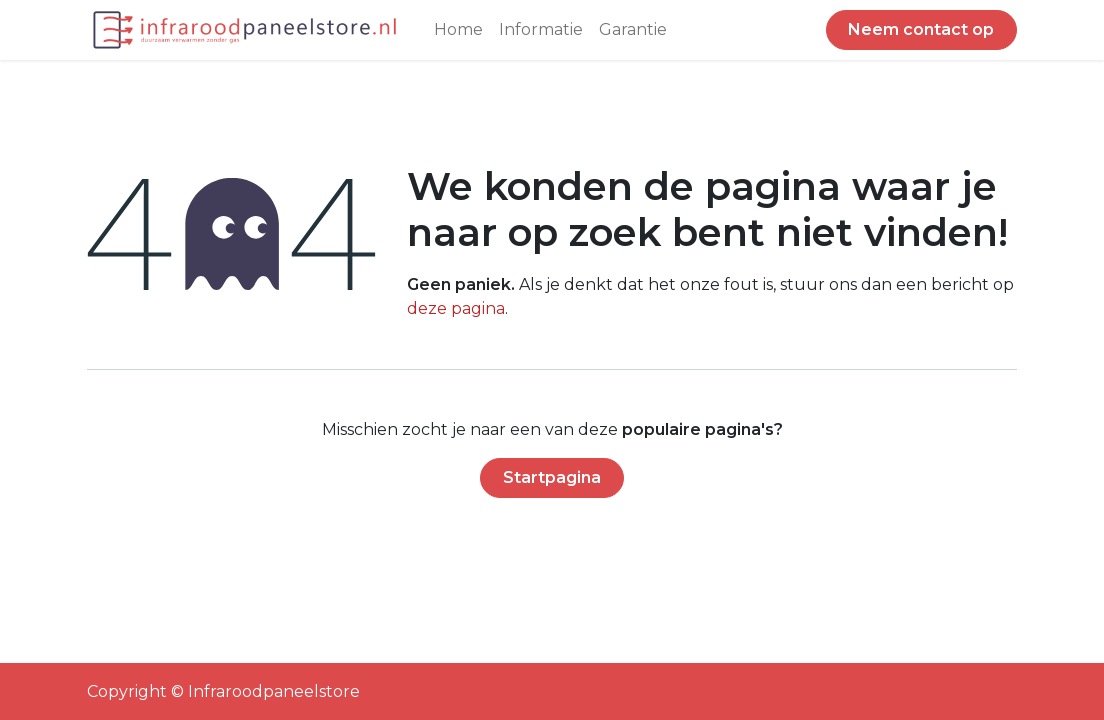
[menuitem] (458, 30)
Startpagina (552, 477)
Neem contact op (921, 29)
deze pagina (456, 308)
